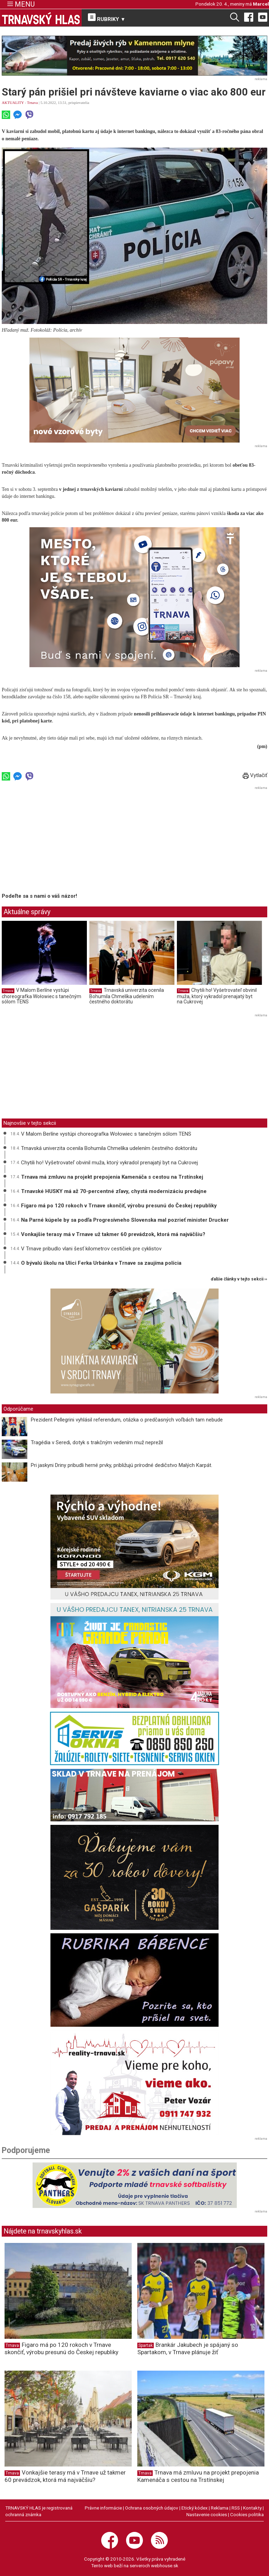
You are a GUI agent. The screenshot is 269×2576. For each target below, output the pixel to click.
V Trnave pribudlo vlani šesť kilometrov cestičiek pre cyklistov (91, 1248)
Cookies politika (247, 2514)
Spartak (145, 2345)
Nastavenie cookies (206, 2514)
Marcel (261, 4)
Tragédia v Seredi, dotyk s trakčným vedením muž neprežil (97, 1442)
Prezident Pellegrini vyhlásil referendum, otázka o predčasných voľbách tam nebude (127, 1420)
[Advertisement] (60, 841)
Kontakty (252, 2508)
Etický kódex (194, 2508)
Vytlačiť (255, 775)
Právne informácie (103, 2508)
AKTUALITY (13, 102)
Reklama (219, 2508)
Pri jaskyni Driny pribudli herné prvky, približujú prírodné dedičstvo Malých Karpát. (121, 1465)
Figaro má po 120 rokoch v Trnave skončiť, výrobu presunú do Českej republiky (119, 1205)
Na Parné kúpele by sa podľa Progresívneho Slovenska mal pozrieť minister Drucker (125, 1220)
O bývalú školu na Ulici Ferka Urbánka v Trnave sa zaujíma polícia (101, 1263)
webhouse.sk (164, 2565)
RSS (236, 2508)
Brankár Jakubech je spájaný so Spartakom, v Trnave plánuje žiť (187, 2348)
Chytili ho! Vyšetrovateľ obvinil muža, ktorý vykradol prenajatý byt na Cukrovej (217, 995)
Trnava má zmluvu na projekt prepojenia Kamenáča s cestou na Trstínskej (112, 1177)
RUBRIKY (107, 17)
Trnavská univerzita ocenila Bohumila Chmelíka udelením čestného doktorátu (126, 995)
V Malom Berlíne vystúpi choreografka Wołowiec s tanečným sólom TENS (41, 995)
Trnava (32, 102)
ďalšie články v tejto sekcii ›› (239, 1279)
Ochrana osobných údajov (151, 2508)
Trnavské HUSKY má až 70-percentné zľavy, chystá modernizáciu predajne (114, 1191)
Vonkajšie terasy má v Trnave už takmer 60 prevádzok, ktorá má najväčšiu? (113, 1234)
